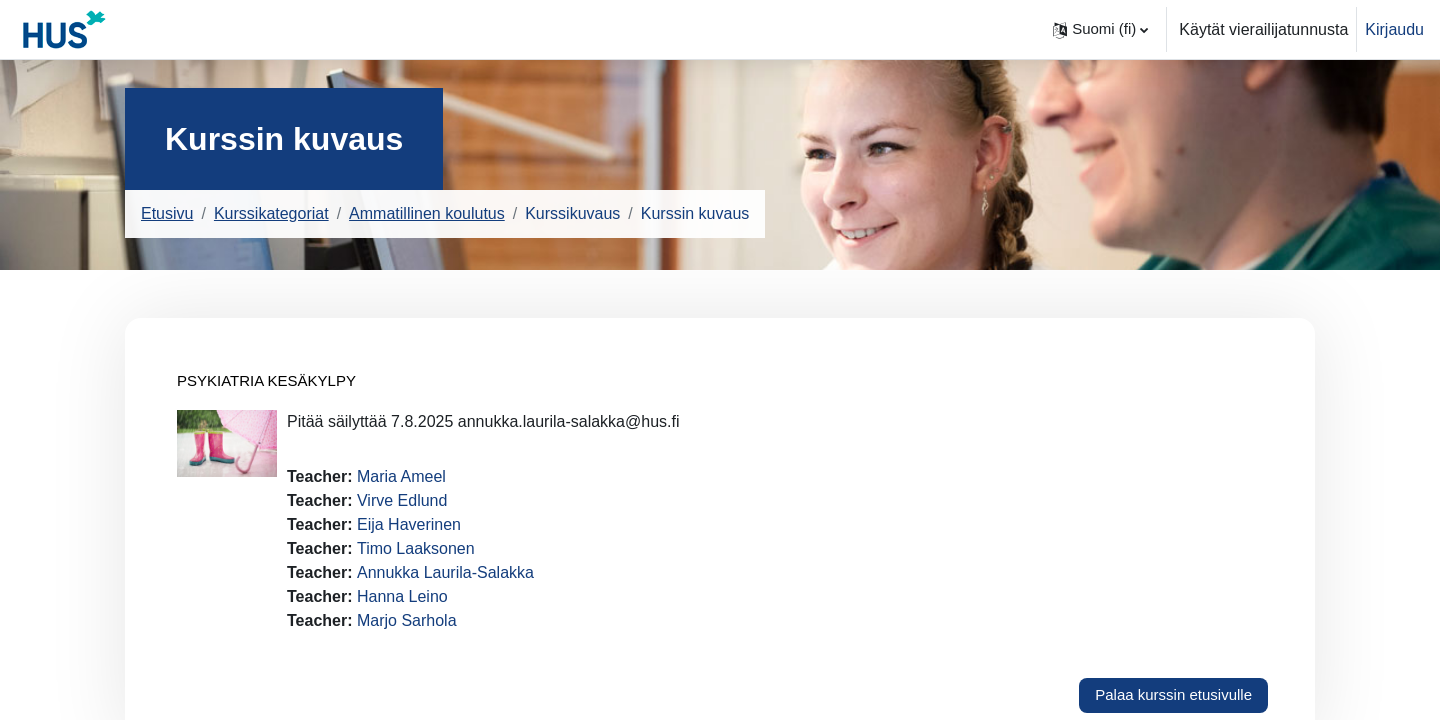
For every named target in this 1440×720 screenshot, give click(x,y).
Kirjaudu (1394, 29)
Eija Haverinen (409, 524)
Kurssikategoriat (271, 213)
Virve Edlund (402, 500)
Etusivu (167, 213)
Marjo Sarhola (407, 620)
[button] (1100, 29)
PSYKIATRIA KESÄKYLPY (266, 380)
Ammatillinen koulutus (427, 213)
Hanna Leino (402, 596)
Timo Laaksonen (416, 548)
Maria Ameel (401, 476)
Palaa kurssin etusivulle (1173, 694)
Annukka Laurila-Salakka (445, 572)
